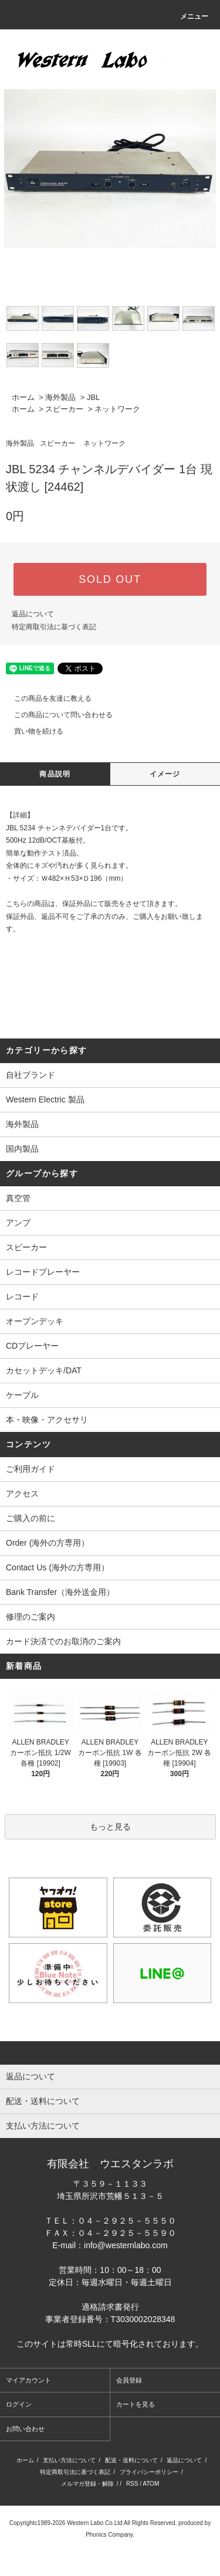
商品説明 (54, 774)
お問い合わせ (25, 2428)
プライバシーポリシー (149, 2472)
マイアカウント (28, 2380)
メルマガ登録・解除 (87, 2483)
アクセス (22, 1493)
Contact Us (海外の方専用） (57, 1567)
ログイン (19, 2404)
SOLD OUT (110, 579)
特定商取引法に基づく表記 (54, 627)
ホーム (23, 397)
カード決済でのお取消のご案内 (63, 1641)
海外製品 (60, 397)
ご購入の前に (30, 1518)
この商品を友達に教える (46, 698)
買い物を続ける (31, 731)
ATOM (151, 2483)
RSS (132, 2483)
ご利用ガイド (30, 1469)
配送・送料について (131, 2460)
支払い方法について (69, 2460)
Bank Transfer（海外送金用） (60, 1592)
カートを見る (135, 2404)
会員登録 (129, 2380)
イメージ (165, 774)
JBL (93, 397)
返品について (33, 614)
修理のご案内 (30, 1616)
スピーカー (64, 409)
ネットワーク (117, 409)
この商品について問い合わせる (56, 715)
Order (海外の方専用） (47, 1542)
